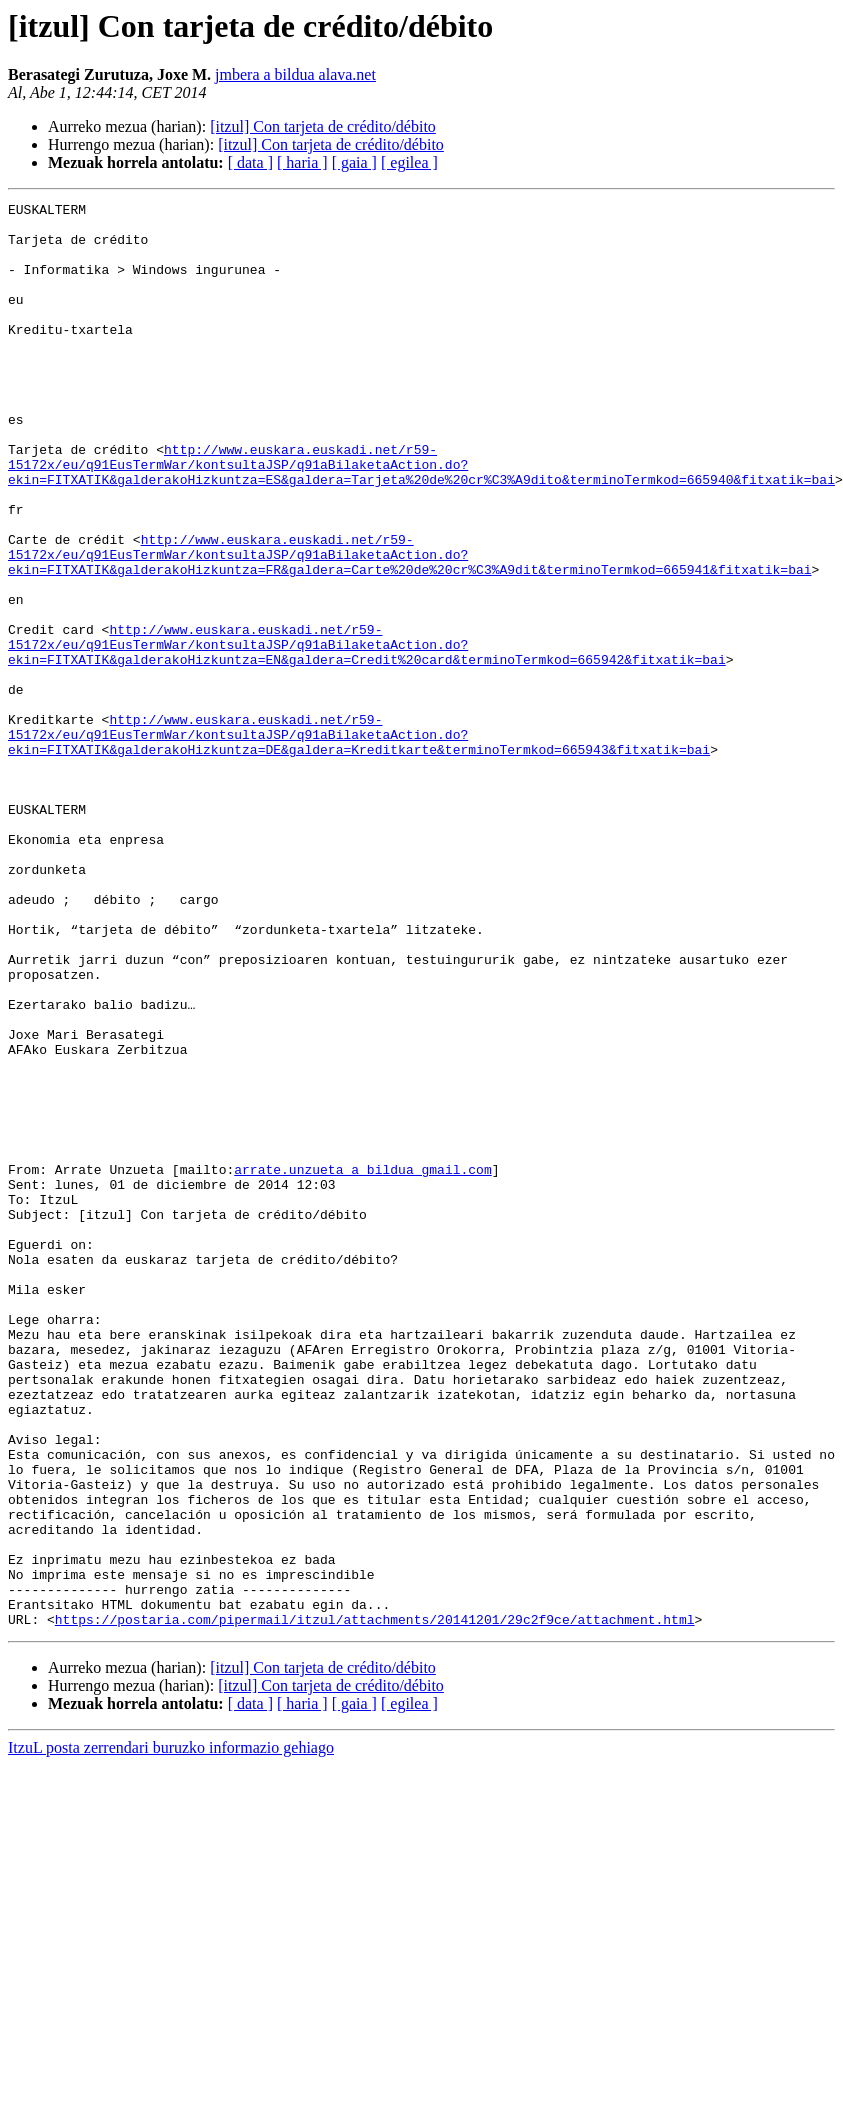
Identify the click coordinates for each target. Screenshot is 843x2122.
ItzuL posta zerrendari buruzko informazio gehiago (171, 2032)
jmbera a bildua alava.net (295, 74)
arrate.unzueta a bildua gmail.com (362, 1364)
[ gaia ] (354, 162)
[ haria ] (302, 162)
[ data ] (250, 162)
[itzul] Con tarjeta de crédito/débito (323, 126)
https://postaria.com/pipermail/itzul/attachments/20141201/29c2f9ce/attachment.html (375, 1904)
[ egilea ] (409, 162)
